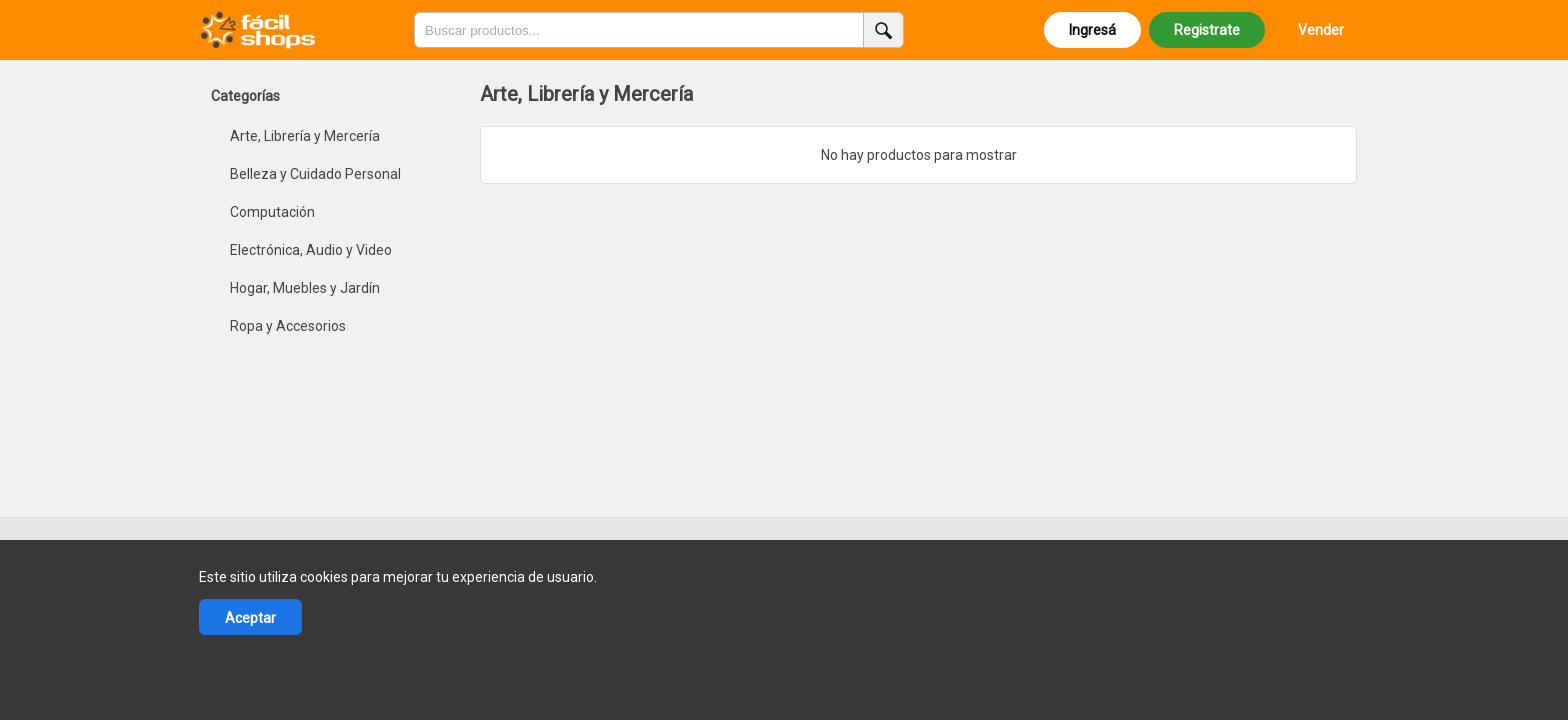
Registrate (1207, 30)
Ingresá (1092, 30)
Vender (1321, 30)
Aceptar (250, 618)
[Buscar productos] (884, 30)
